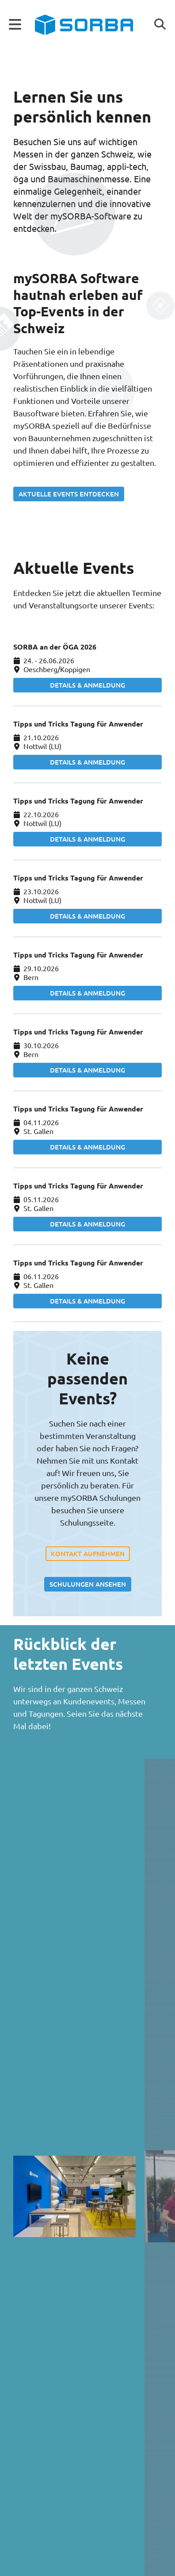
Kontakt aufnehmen (88, 1553)
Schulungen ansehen (87, 1584)
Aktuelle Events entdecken (69, 493)
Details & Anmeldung (87, 685)
